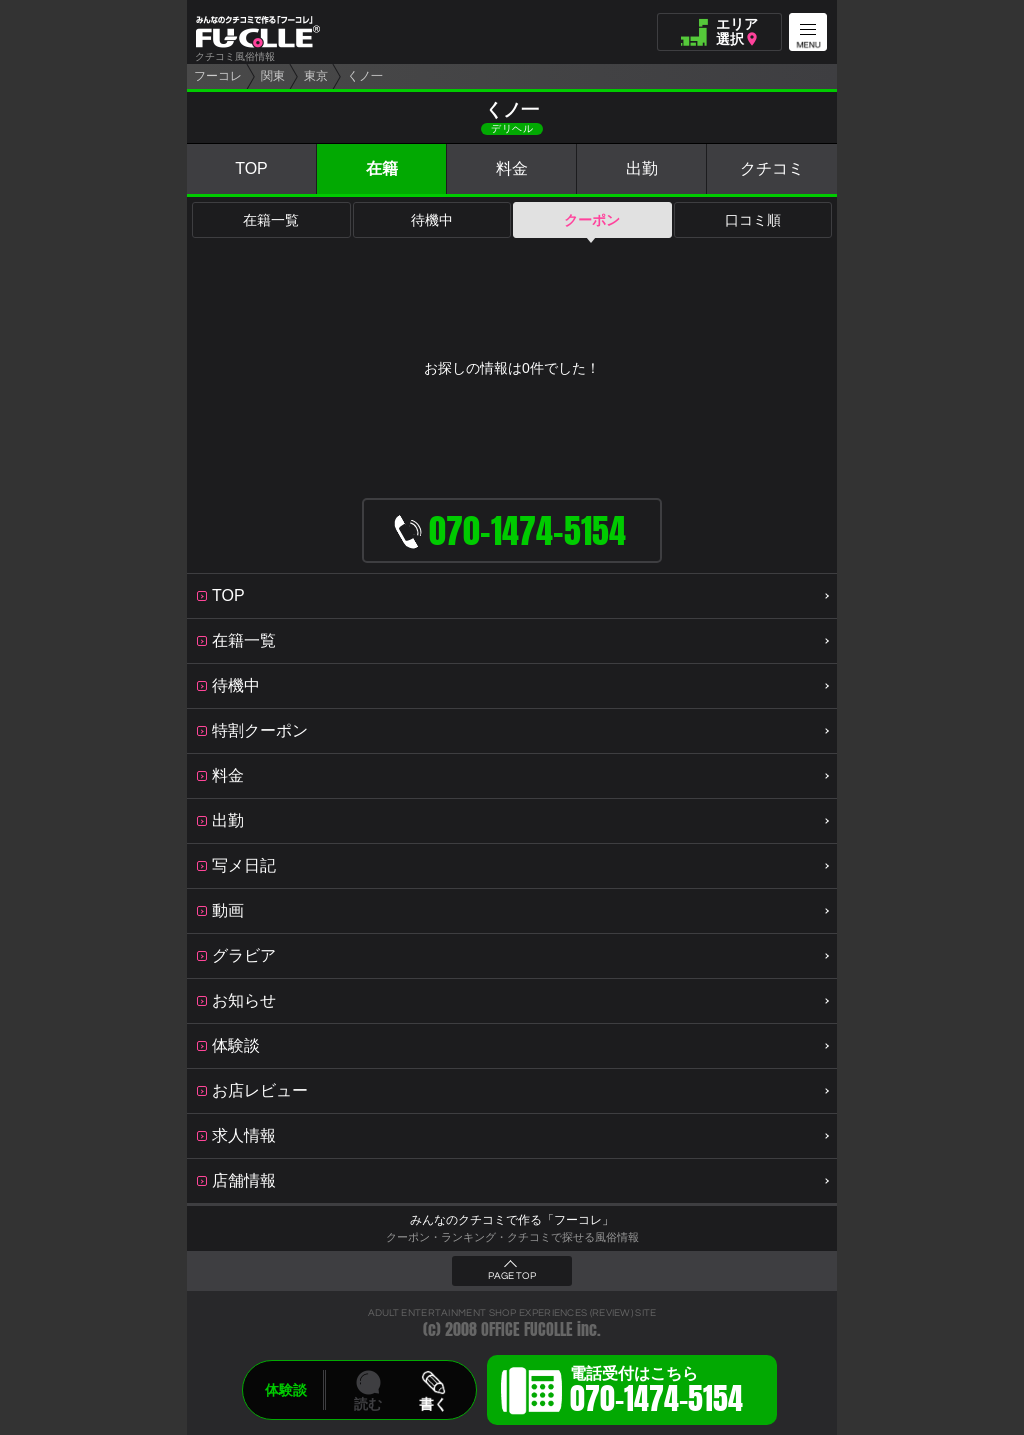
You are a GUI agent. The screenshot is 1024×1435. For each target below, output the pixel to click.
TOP (251, 168)
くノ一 (365, 76)
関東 (273, 76)
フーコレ (218, 76)
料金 (512, 168)
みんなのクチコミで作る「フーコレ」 (512, 1220)
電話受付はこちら (656, 1393)
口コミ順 (753, 220)
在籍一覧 (271, 220)
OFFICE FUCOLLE (527, 1329)
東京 (316, 76)
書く (433, 1404)
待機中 (432, 220)
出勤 (642, 168)
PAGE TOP (512, 1276)
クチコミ (772, 168)
